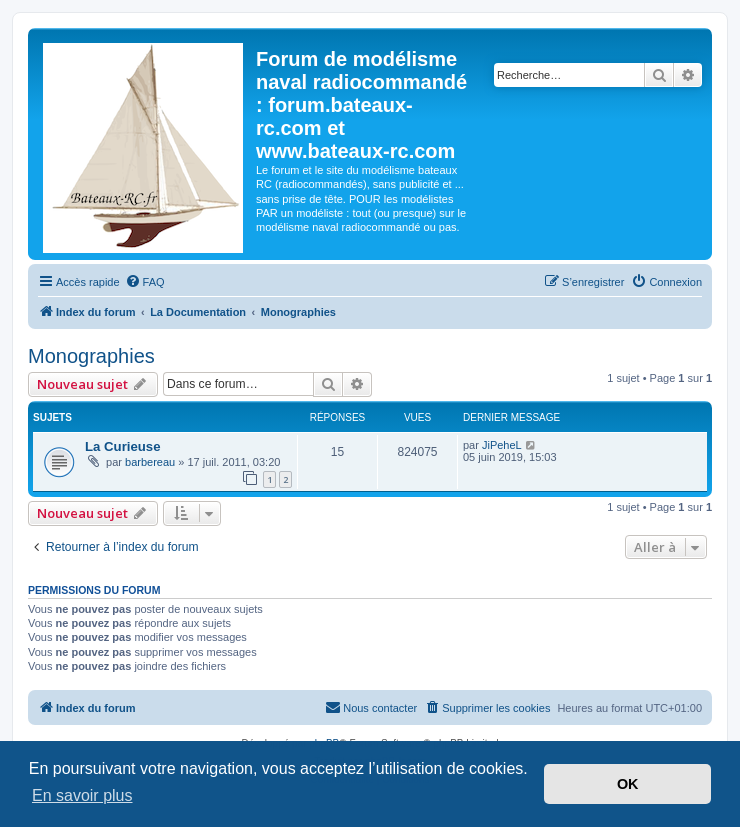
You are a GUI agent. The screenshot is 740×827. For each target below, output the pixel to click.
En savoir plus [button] (82, 795)
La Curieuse (123, 446)
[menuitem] (145, 282)
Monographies (91, 356)
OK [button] (628, 784)
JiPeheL (502, 445)
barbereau (150, 462)
